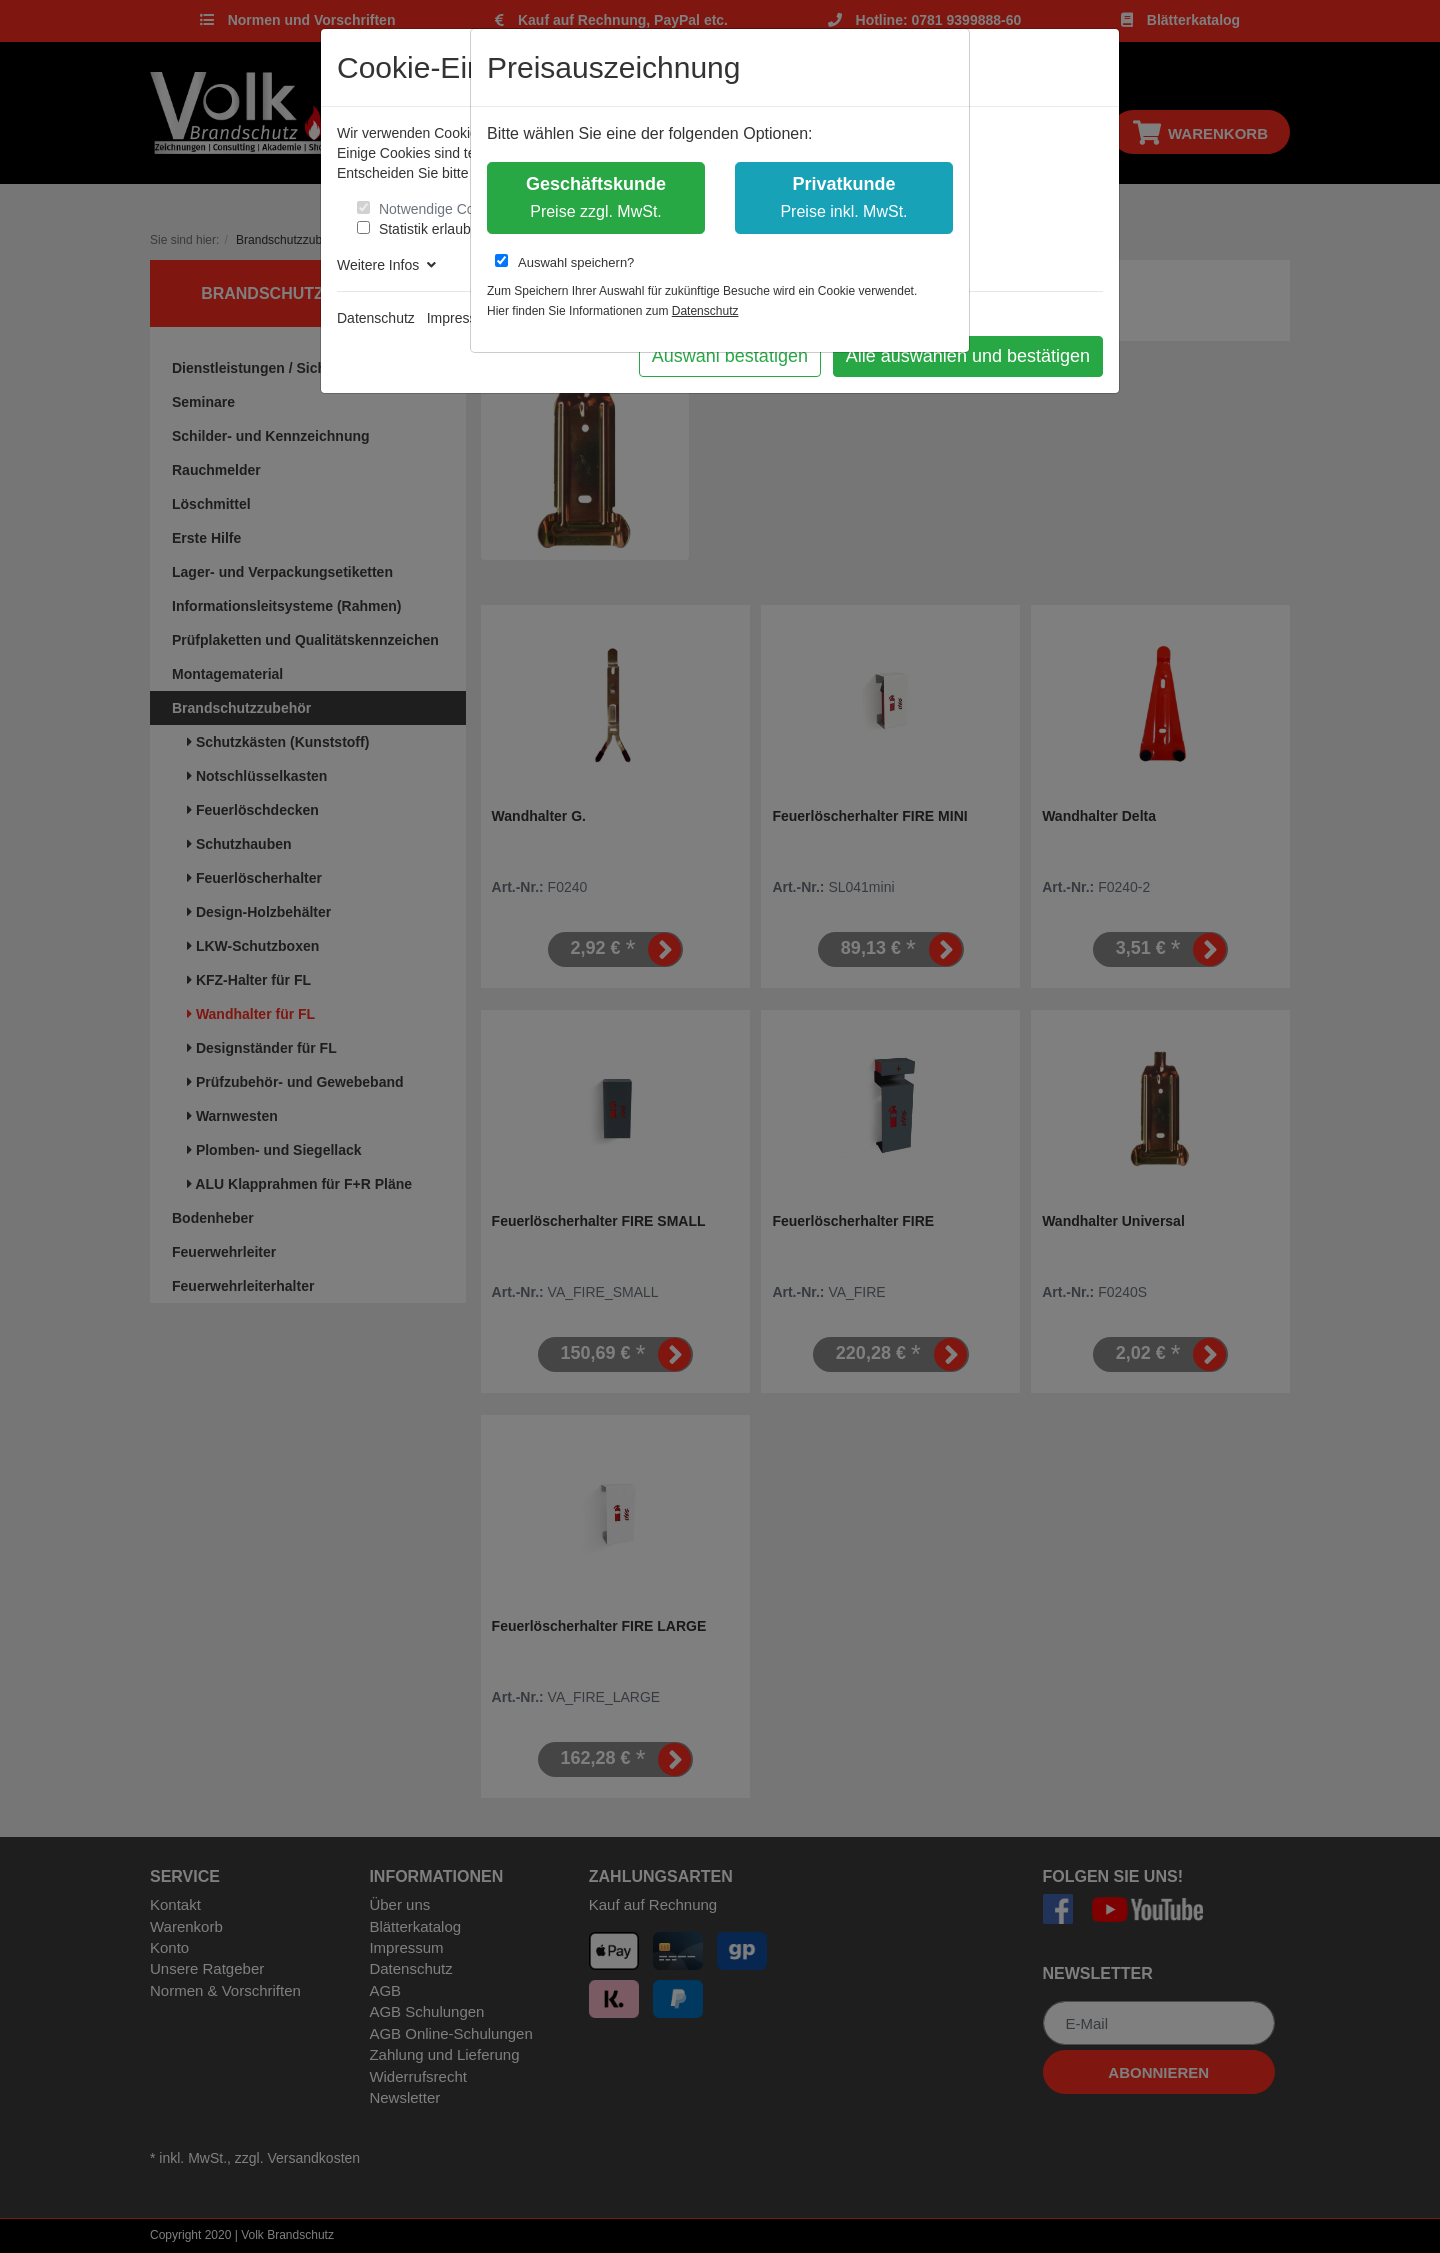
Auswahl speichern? (564, 262)
